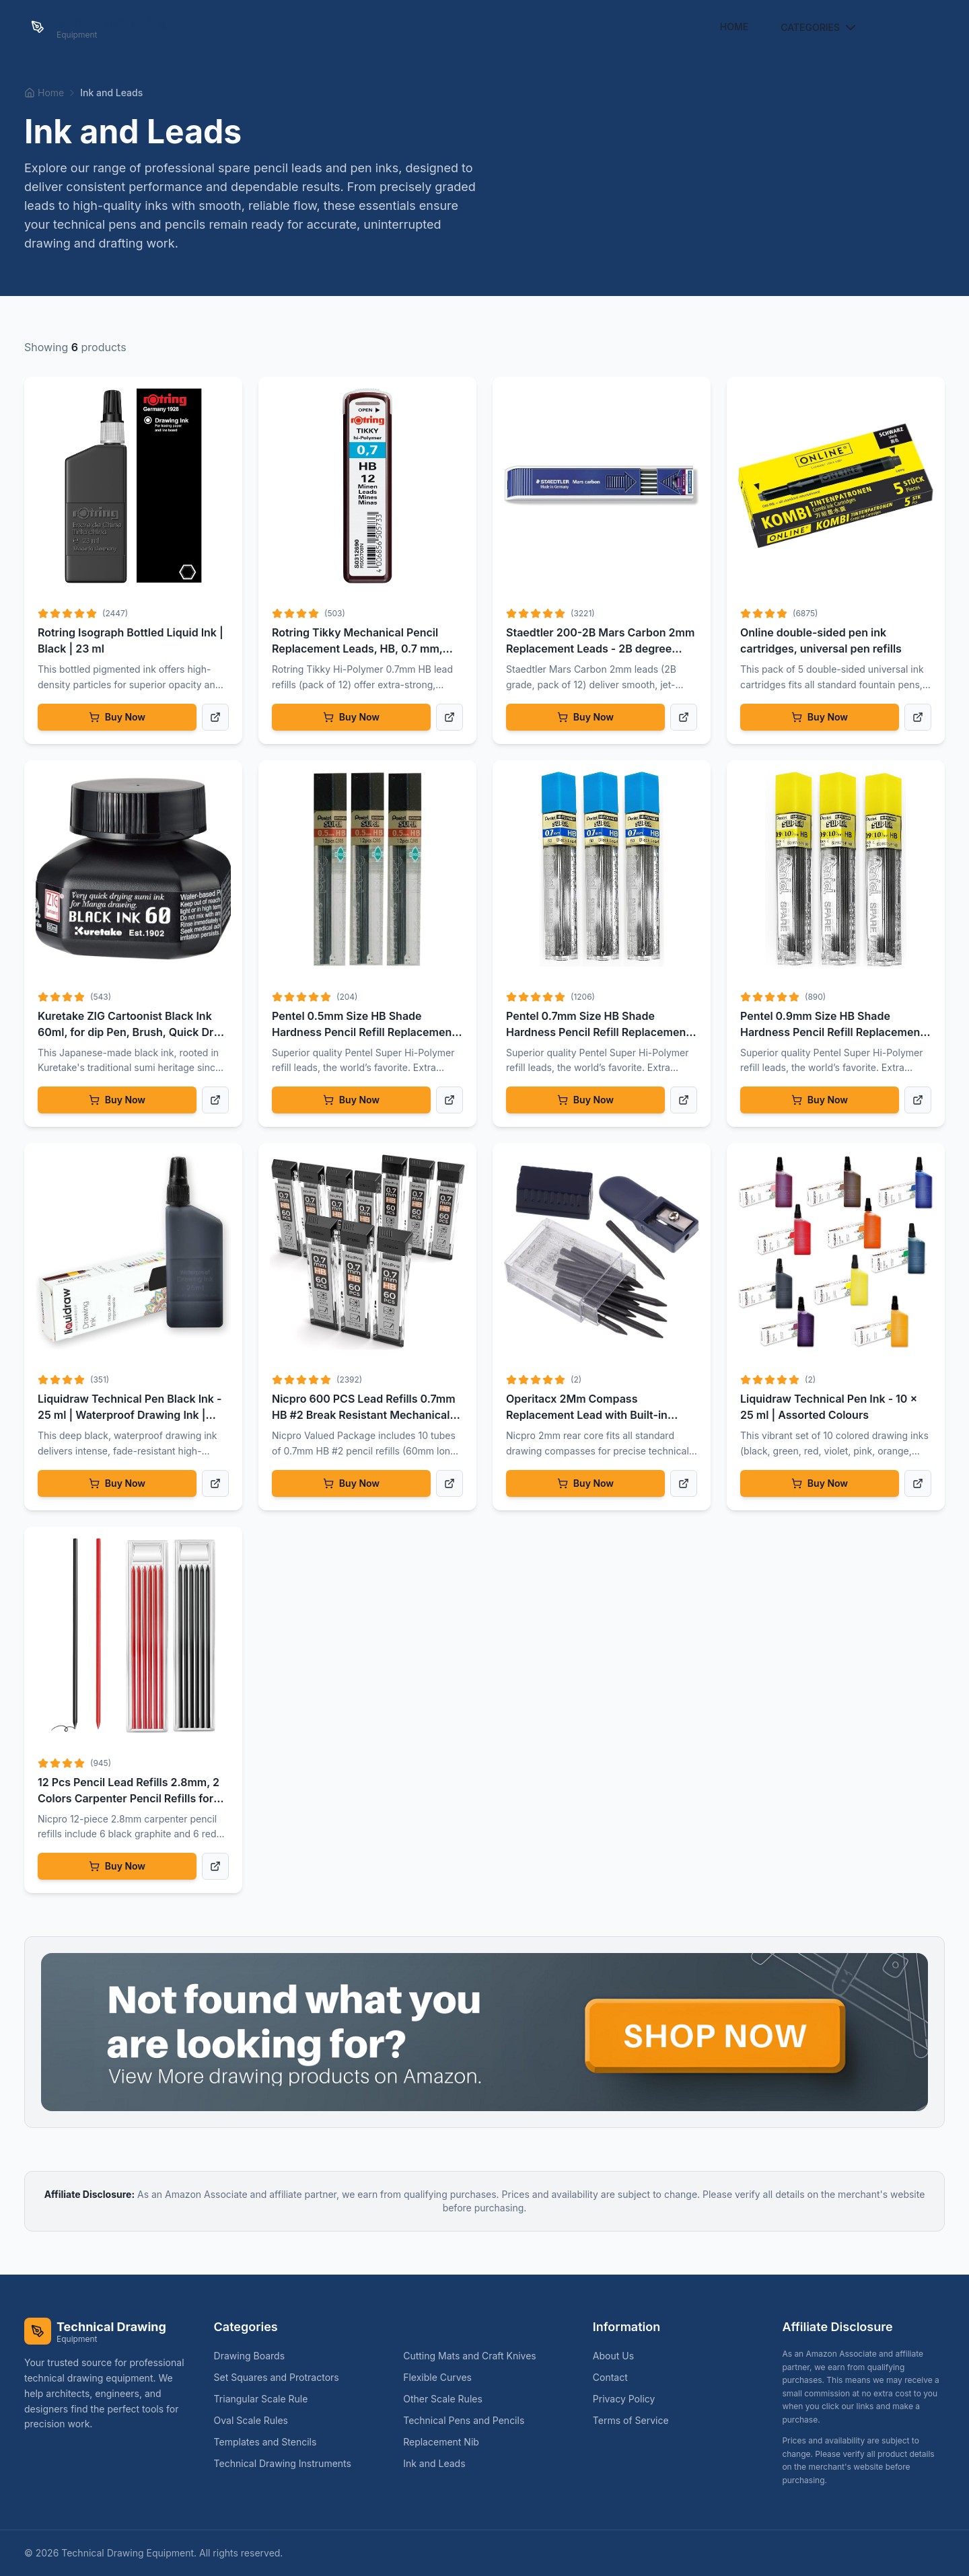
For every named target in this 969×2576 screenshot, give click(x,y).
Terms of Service (631, 2420)
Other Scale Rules (448, 2398)
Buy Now (117, 717)
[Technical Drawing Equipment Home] (95, 26)
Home (734, 26)
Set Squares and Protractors (282, 2377)
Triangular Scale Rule (266, 2398)
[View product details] (215, 717)
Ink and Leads (439, 2463)
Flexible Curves (442, 2377)
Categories (820, 28)
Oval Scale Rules (256, 2420)
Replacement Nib (446, 2442)
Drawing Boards (254, 2355)
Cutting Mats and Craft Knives (475, 2355)
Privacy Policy (624, 2398)
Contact (610, 2377)
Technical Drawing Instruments (288, 2463)
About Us (613, 2355)
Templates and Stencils (271, 2442)
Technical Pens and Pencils (469, 2420)
